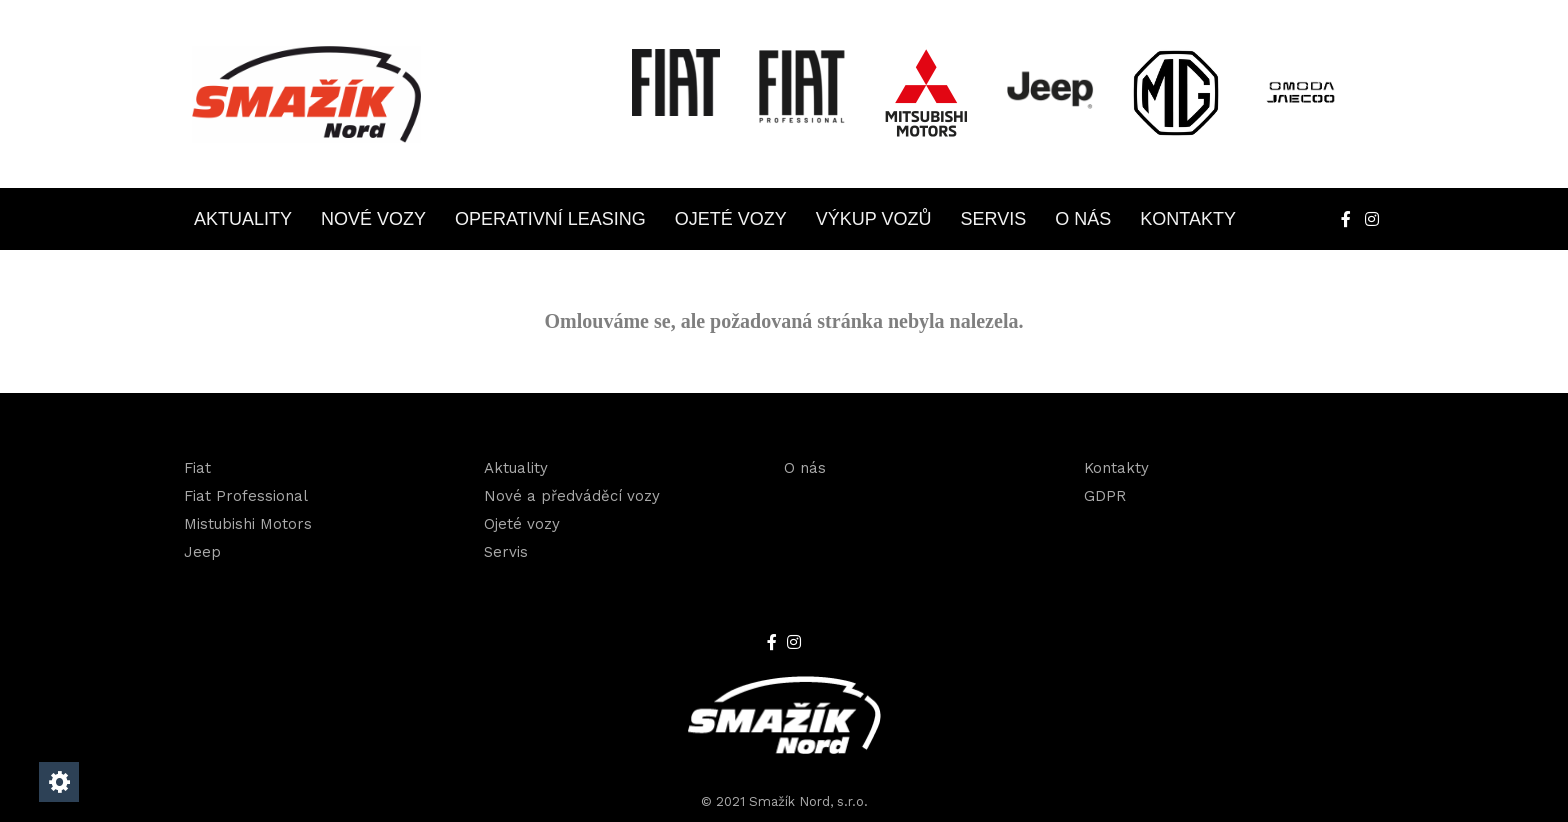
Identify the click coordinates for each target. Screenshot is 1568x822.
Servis (994, 219)
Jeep (202, 552)
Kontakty (1188, 219)
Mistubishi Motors (248, 524)
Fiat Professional (246, 496)
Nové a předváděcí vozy (572, 496)
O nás (1083, 219)
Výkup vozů (874, 219)
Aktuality (243, 219)
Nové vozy (373, 219)
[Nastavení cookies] (59, 782)
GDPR (1105, 496)
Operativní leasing (550, 219)
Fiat (197, 468)
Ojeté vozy (731, 219)
